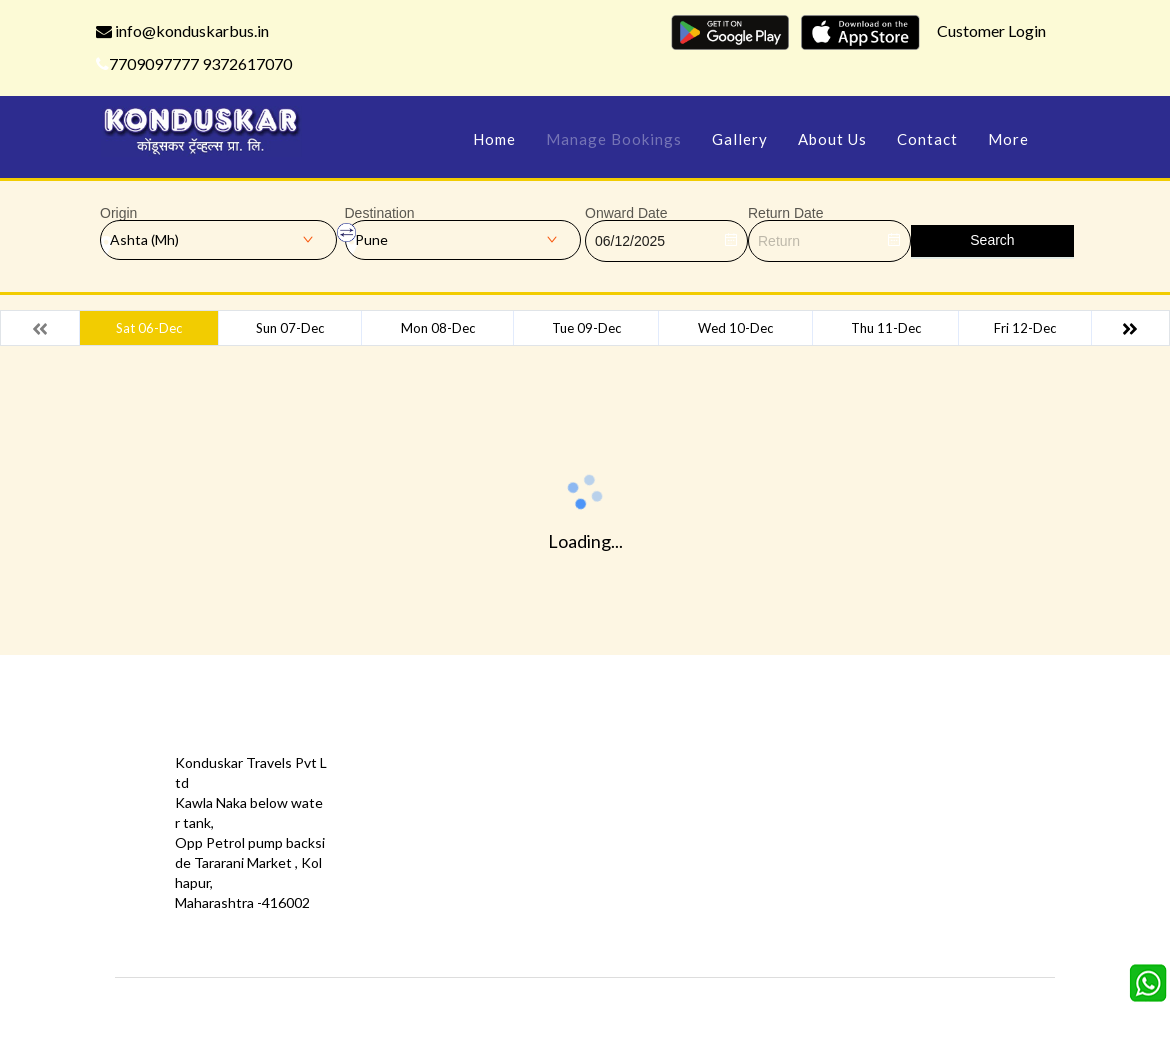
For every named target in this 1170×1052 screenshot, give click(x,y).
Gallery (740, 139)
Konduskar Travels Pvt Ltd (671, 1007)
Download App (415, 862)
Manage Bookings (614, 139)
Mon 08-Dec (438, 328)
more (1008, 139)
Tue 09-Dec (586, 328)
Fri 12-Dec (1025, 328)
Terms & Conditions (582, 832)
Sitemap (545, 862)
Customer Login (991, 30)
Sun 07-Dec (290, 328)
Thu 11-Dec (886, 328)
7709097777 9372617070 (194, 63)
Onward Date (626, 213)
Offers (390, 772)
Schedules (704, 802)
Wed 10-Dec (735, 328)
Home (494, 139)
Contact (927, 139)
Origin (118, 213)
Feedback (550, 802)
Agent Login (709, 862)
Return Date (785, 213)
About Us (832, 139)
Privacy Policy (411, 832)
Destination (380, 213)
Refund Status (717, 832)
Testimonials (409, 802)
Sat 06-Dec (149, 328)
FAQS (538, 892)
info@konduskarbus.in (182, 30)
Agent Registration (429, 892)
